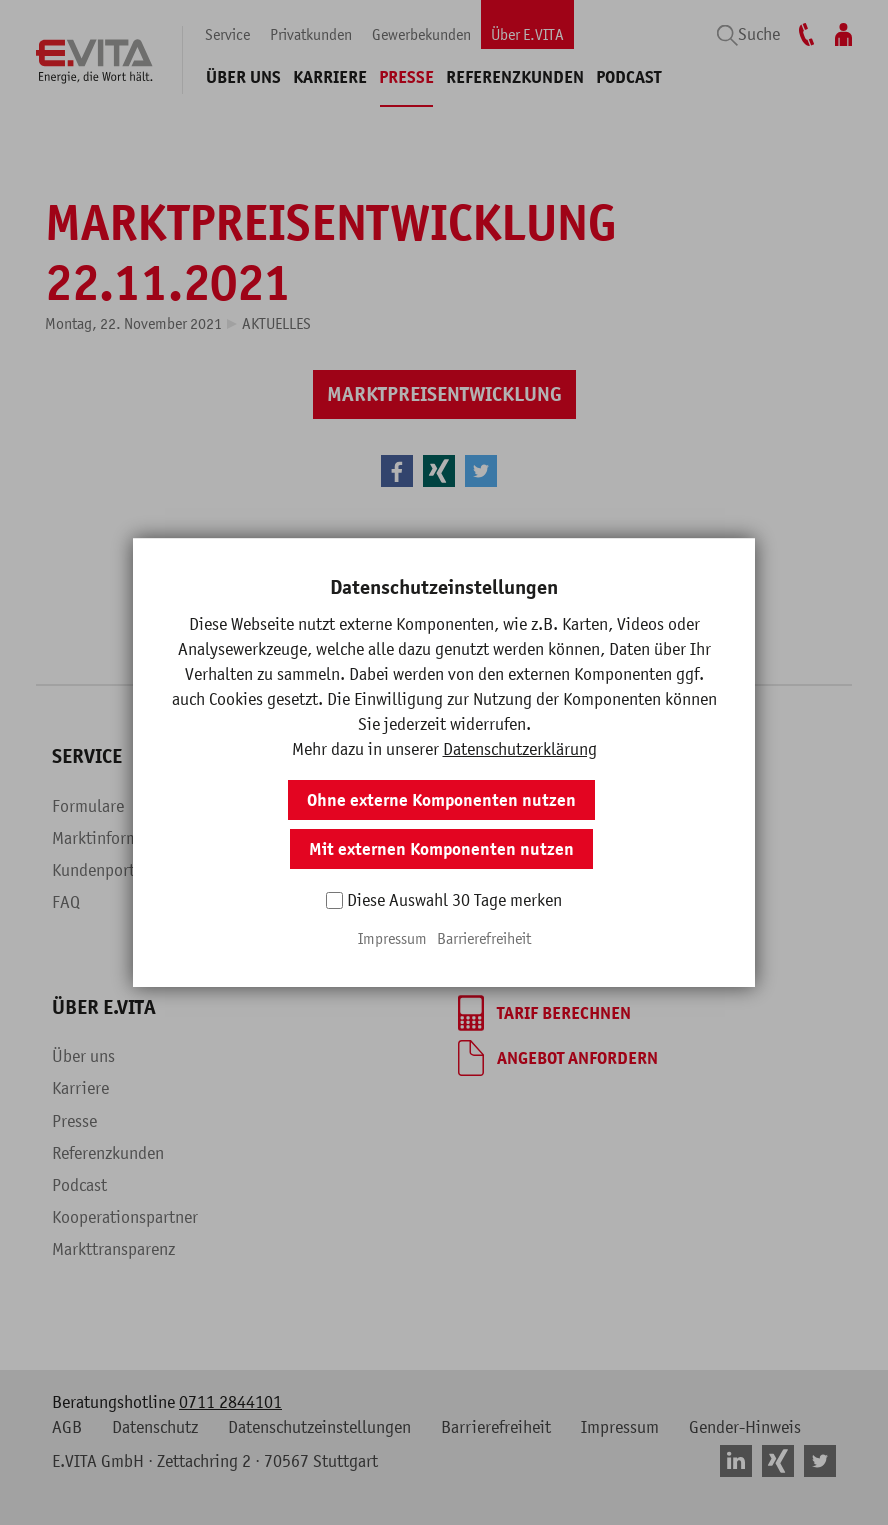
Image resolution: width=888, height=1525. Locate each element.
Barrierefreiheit (496, 1427)
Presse (406, 77)
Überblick (289, 806)
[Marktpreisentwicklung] (444, 394)
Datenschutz (155, 1427)
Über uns (243, 77)
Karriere (330, 77)
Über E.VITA (527, 34)
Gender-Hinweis (745, 1427)
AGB (67, 1427)
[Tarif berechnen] (544, 1013)
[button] (397, 471)
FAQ (66, 902)
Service (227, 34)
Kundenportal (100, 870)
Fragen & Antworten (325, 870)
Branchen (491, 870)
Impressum (620, 1427)
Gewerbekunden (421, 34)
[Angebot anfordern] (558, 1058)
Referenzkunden (515, 77)
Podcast (628, 77)
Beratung (490, 902)
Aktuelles (276, 323)
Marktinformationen (122, 838)
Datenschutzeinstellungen (319, 1427)
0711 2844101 (230, 1402)
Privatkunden (311, 34)
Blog (271, 902)
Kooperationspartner (125, 1217)
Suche (759, 34)
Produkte (287, 838)
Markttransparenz (113, 1249)
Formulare (88, 806)
